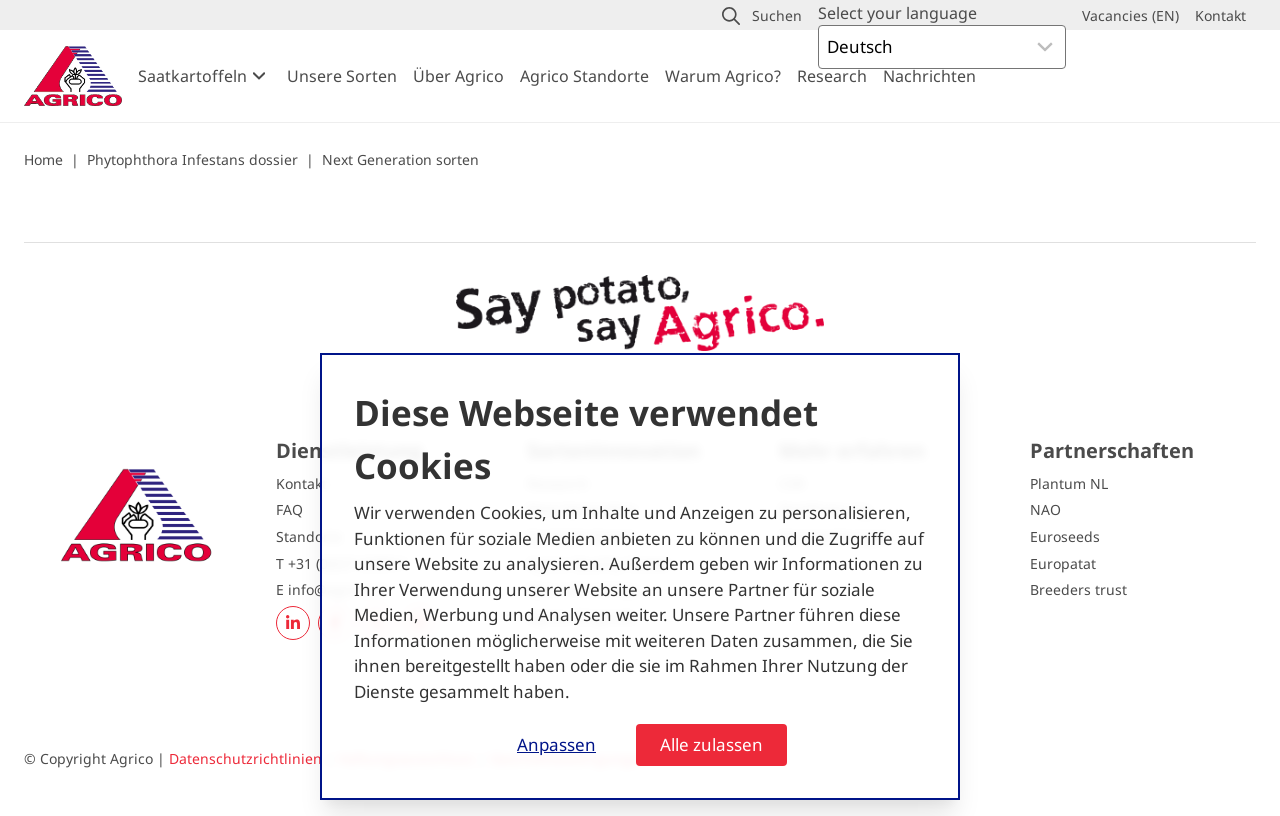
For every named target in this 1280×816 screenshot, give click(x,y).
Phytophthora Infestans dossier (192, 159)
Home (43, 159)
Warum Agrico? (723, 76)
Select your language (897, 13)
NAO (1045, 509)
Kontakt (301, 483)
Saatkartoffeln (192, 76)
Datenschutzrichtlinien (245, 758)
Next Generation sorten (400, 159)
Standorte (309, 536)
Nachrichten (929, 76)
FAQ (289, 509)
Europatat (1063, 563)
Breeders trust (1078, 589)
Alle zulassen (711, 744)
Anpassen (556, 744)
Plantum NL (1069, 483)
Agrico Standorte (584, 76)
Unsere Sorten (342, 76)
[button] (762, 16)
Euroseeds (1065, 536)
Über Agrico (458, 76)
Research (832, 76)
